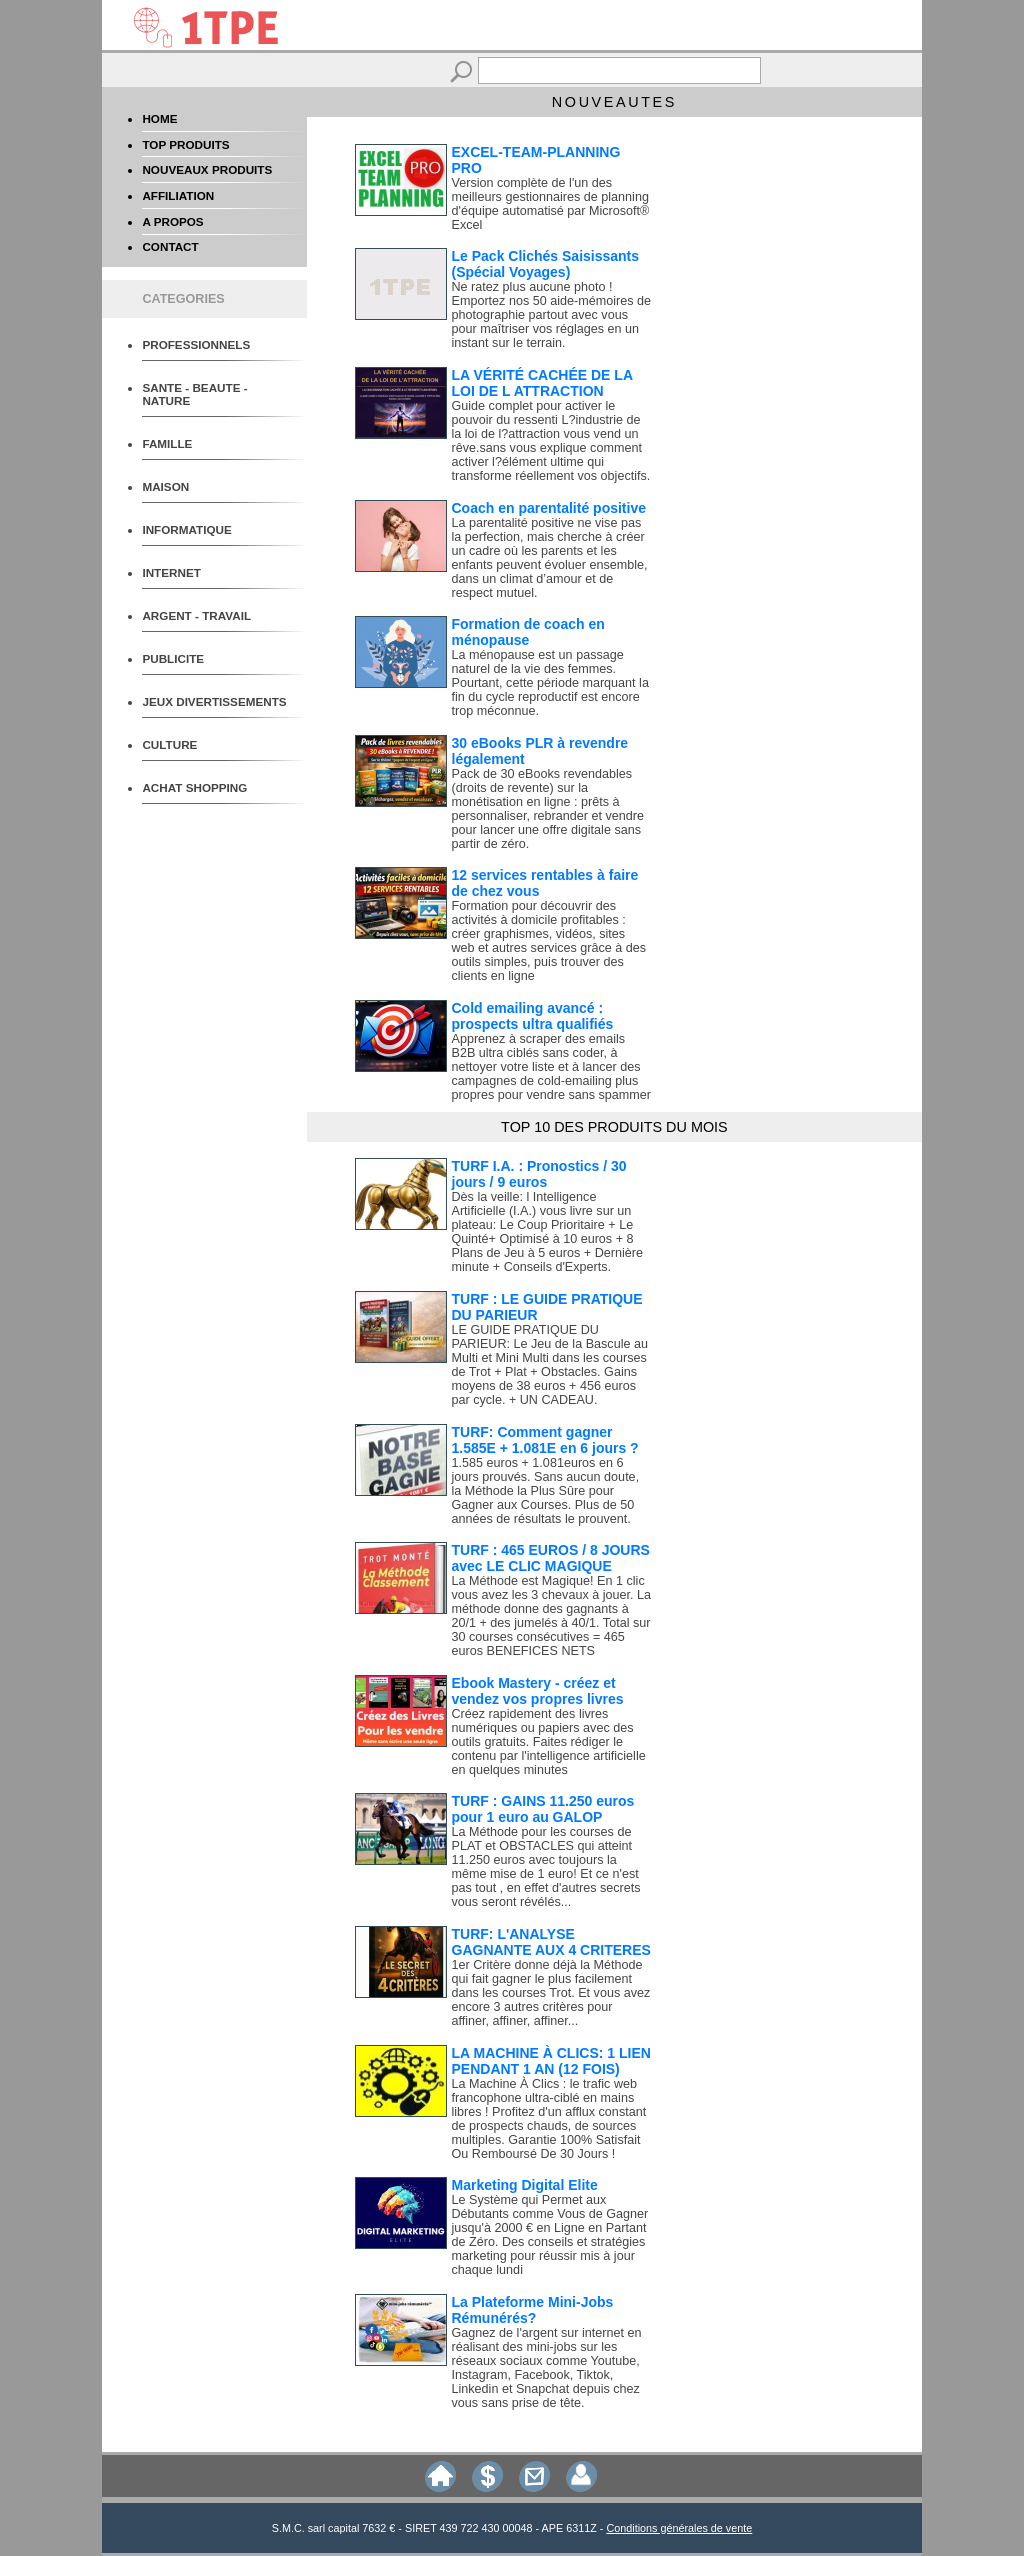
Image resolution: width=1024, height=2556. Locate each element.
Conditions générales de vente (679, 2528)
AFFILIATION (178, 195)
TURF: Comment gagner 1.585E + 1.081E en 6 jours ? (545, 1440)
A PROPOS (172, 221)
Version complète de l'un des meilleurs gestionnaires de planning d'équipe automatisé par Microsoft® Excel (551, 204)
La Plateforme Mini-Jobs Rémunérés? (533, 2310)
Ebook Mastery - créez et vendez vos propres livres (538, 1691)
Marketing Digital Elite (525, 2185)
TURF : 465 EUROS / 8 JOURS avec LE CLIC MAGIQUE (551, 1558)
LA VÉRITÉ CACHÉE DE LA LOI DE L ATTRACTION (542, 383)
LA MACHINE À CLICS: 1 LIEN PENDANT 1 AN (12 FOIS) (551, 2061)
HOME (159, 118)
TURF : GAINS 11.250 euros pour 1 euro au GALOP (543, 1809)
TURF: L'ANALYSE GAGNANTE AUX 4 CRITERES (551, 1942)
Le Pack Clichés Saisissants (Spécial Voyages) (546, 264)
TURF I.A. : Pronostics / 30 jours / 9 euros (539, 1174)
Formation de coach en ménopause (528, 632)
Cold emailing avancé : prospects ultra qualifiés (533, 1016)
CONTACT (170, 246)
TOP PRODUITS (185, 144)
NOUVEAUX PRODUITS (207, 169)
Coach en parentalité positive (549, 508)
